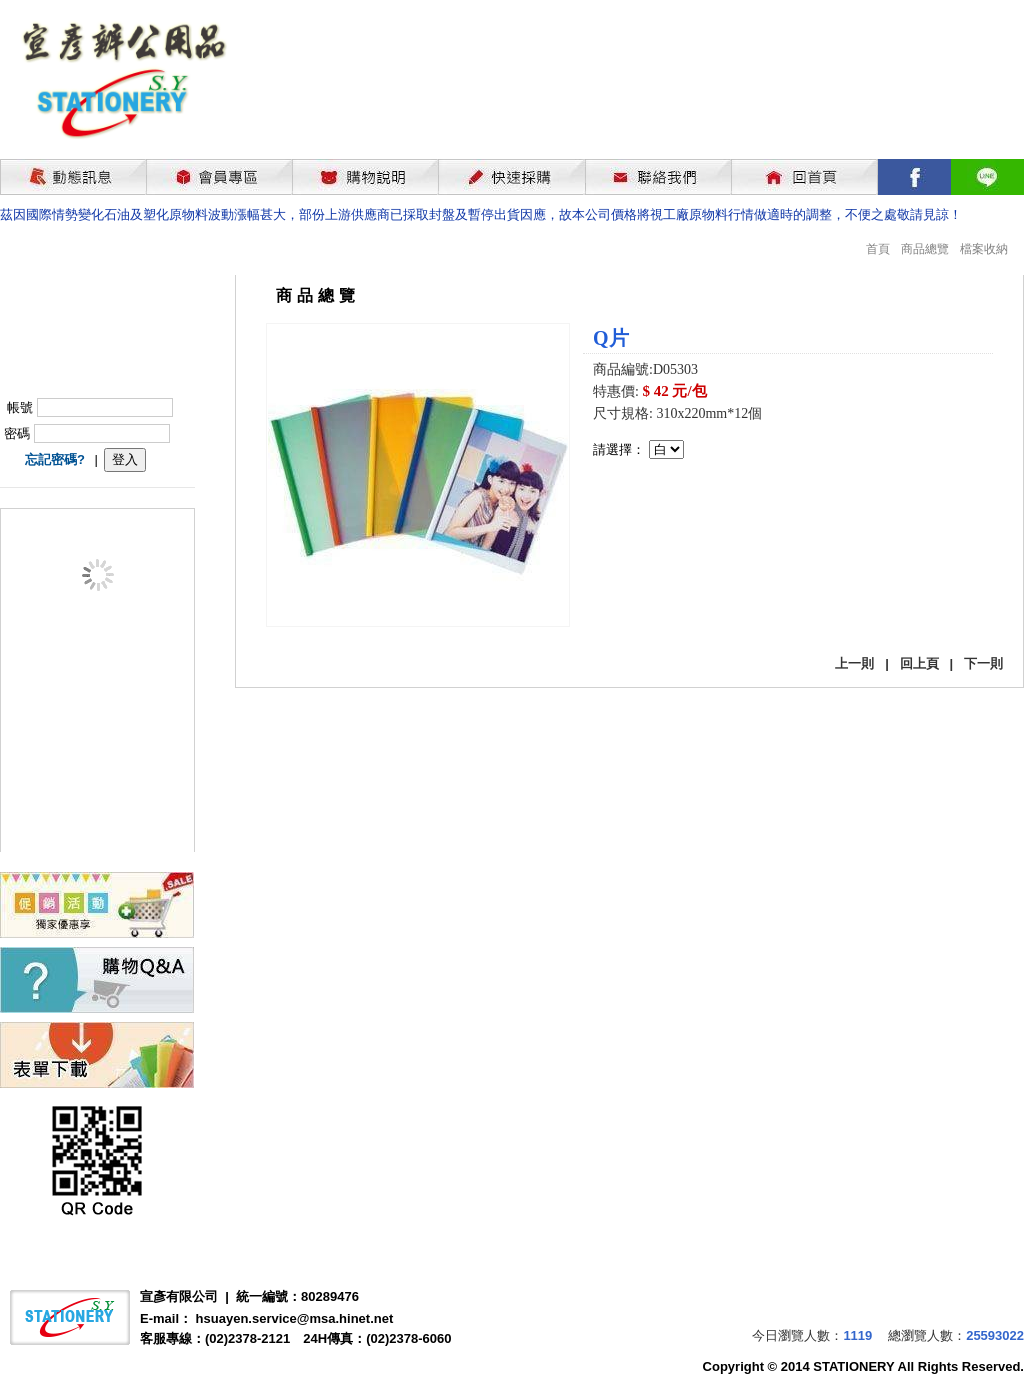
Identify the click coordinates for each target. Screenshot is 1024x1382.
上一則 (854, 663)
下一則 (983, 663)
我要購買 (645, 512)
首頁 (878, 249)
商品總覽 (925, 249)
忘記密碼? (55, 459)
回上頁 (919, 663)
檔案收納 (984, 249)
